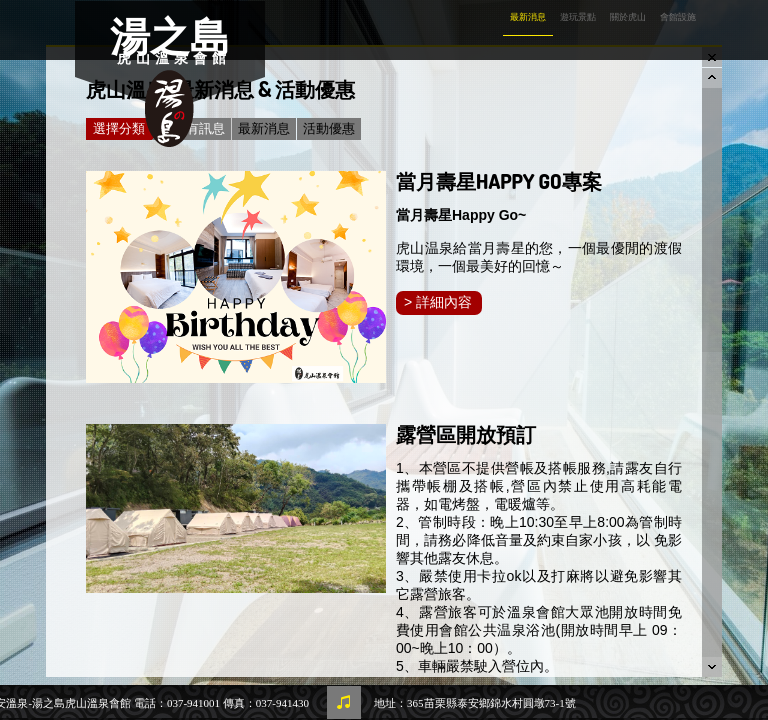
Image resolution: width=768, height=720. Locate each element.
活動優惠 (329, 128)
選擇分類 (122, 129)
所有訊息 (199, 128)
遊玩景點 (578, 17)
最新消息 (528, 17)
